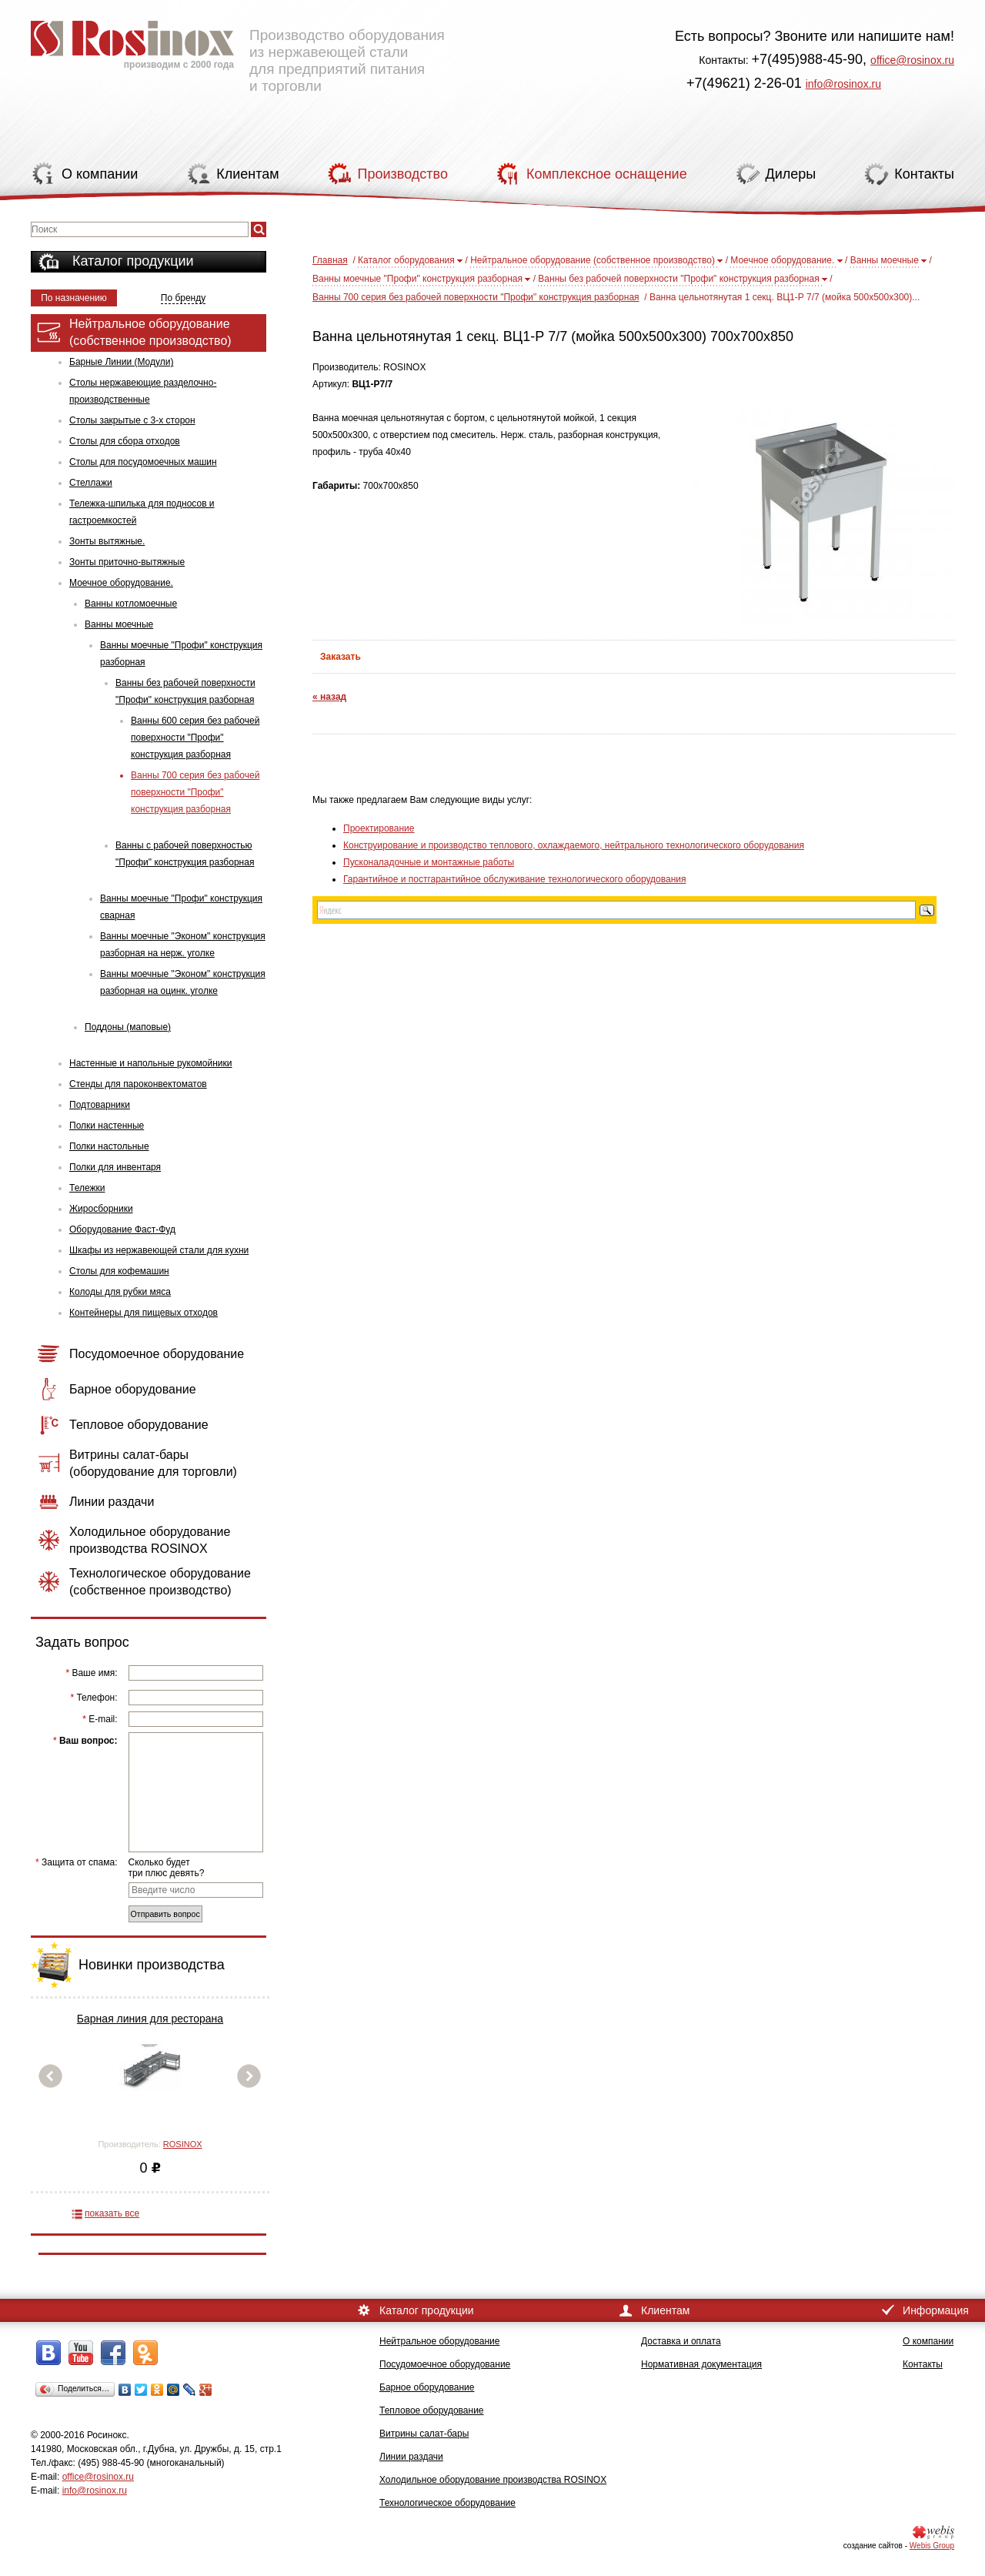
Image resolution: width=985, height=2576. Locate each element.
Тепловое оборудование (431, 2410)
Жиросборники (101, 1208)
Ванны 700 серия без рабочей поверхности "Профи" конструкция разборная (195, 792)
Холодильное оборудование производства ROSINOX (492, 2479)
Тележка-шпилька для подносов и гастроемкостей (142, 512)
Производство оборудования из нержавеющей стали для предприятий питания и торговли (238, 50)
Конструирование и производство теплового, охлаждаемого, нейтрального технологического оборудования (573, 845)
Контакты (923, 2364)
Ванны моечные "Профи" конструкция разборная (181, 653)
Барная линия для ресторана (150, 2018)
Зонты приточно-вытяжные (127, 562)
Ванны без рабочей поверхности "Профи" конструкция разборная (185, 691)
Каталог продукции (133, 261)
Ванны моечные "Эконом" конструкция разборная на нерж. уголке (182, 944)
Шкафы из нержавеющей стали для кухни (159, 1250)
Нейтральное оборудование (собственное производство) (592, 260)
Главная (330, 260)
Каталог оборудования (406, 260)
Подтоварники (99, 1104)
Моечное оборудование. (121, 582)
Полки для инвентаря (115, 1167)
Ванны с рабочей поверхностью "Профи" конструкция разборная (184, 854)
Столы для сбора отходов (124, 441)
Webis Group (932, 2545)
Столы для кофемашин (119, 1271)
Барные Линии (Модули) (121, 361)
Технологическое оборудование (447, 2502)
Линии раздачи (411, 2456)
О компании (928, 2341)
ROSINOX (182, 2144)
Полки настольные (109, 1146)
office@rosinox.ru (912, 60)
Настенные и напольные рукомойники (150, 1063)
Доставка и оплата (681, 2341)
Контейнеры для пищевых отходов (143, 1312)
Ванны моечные (119, 624)
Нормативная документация (701, 2364)
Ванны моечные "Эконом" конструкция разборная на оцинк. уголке (182, 982)
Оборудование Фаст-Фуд (122, 1229)
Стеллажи (90, 482)
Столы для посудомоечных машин (143, 462)
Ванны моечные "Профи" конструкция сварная (181, 907)
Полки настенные (106, 1125)
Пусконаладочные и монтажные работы (428, 862)
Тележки (87, 1188)
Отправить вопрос (165, 1914)
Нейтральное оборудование (439, 2341)
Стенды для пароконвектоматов (138, 1084)
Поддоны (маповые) (128, 1027)
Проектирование (379, 828)
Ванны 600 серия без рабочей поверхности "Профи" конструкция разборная (195, 737)
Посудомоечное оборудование (444, 2364)
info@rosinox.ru (843, 84)
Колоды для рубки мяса (120, 1291)
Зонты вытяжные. (107, 541)
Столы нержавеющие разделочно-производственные (142, 391)
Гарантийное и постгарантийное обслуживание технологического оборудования (514, 879)
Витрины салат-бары (424, 2433)
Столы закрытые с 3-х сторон (132, 420)
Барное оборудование (427, 2387)
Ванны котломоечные (131, 603)
